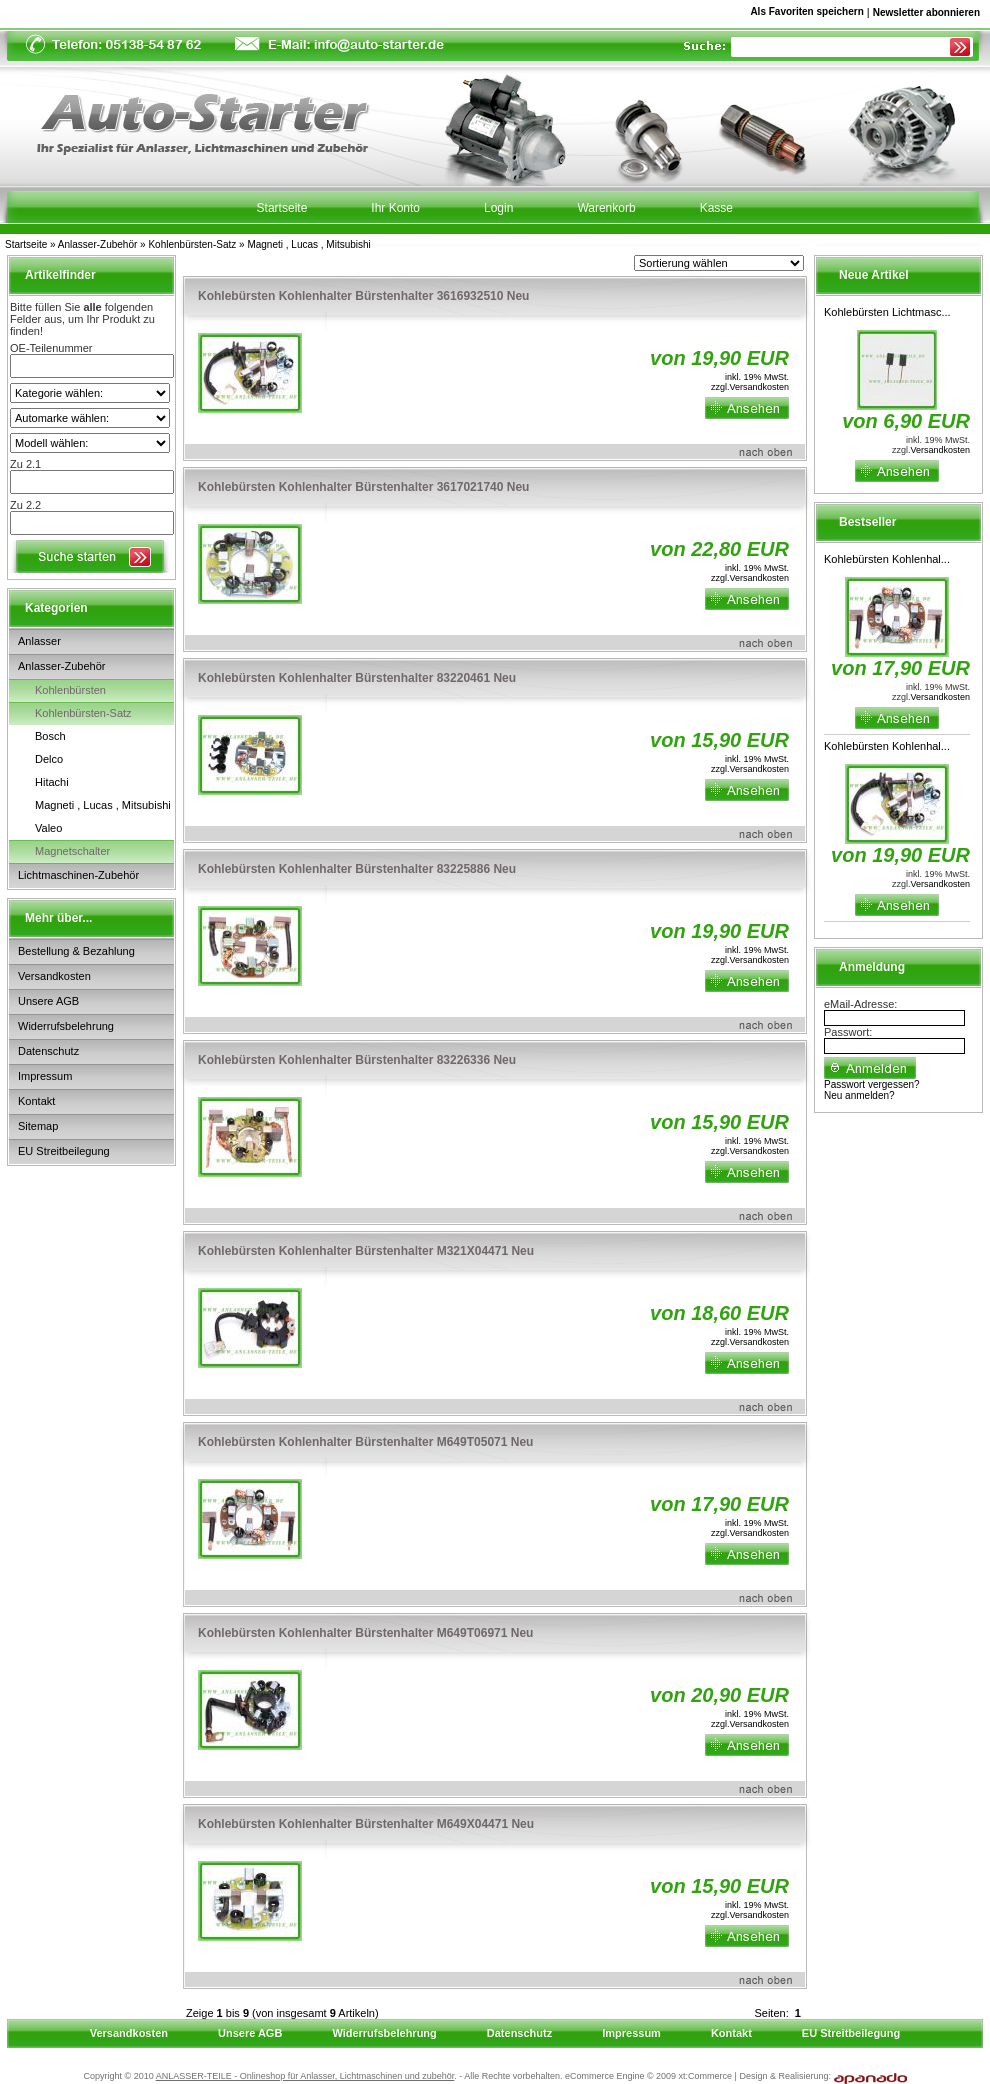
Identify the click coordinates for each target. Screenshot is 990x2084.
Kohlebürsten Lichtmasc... (887, 312)
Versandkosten (54, 976)
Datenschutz (48, 1051)
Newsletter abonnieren (926, 12)
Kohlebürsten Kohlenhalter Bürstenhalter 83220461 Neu (357, 678)
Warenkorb (606, 208)
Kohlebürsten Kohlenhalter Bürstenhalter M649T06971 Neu (365, 1633)
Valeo (48, 828)
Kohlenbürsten (70, 690)
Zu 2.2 (25, 505)
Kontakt (36, 1101)
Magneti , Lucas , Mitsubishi (308, 244)
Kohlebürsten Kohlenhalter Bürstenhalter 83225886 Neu (357, 869)
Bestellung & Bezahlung (76, 951)
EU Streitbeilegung (64, 1151)
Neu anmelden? (859, 1095)
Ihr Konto (395, 208)
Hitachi (52, 782)
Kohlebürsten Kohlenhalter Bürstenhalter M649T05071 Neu (365, 1442)
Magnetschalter (72, 851)
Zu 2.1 (25, 464)
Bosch (50, 736)
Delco (49, 759)
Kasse (716, 208)
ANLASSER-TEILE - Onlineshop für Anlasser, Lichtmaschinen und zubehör (305, 2076)
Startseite (26, 244)
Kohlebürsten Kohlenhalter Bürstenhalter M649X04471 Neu (366, 1824)
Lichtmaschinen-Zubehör (78, 875)
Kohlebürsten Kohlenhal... (887, 559)
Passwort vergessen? (872, 1084)
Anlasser (39, 641)
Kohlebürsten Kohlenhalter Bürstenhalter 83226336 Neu (357, 1060)
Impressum (45, 1076)
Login (498, 208)
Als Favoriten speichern (806, 15)
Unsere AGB (48, 1001)
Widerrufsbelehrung (66, 1026)
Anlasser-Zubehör (97, 244)
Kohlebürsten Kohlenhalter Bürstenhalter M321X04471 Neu (366, 1251)
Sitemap (38, 1126)
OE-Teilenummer (51, 348)
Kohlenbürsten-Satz (192, 244)
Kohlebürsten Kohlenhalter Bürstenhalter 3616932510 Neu (363, 296)
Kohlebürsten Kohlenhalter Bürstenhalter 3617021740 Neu (363, 487)
